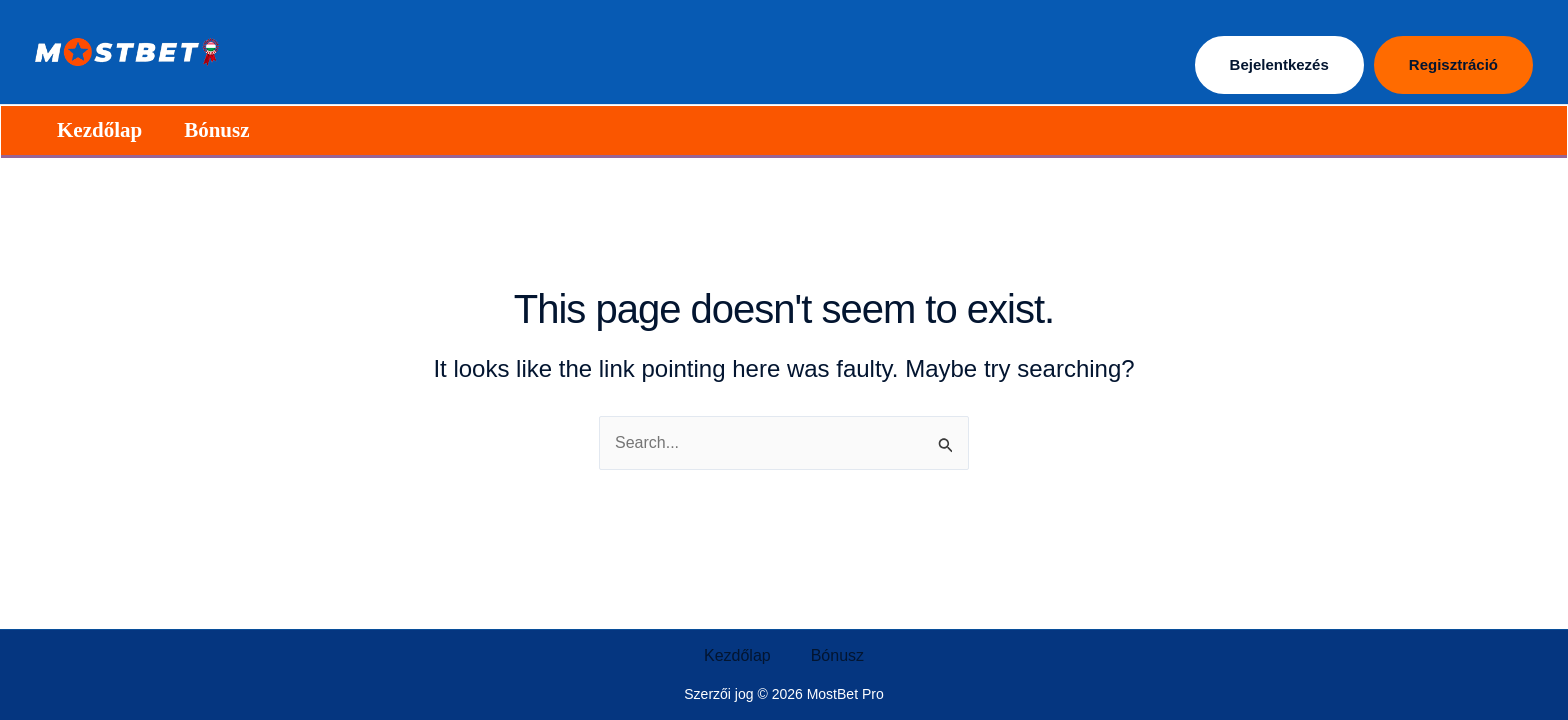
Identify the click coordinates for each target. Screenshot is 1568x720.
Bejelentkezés (1279, 64)
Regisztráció (1453, 64)
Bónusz (216, 130)
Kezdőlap (99, 130)
